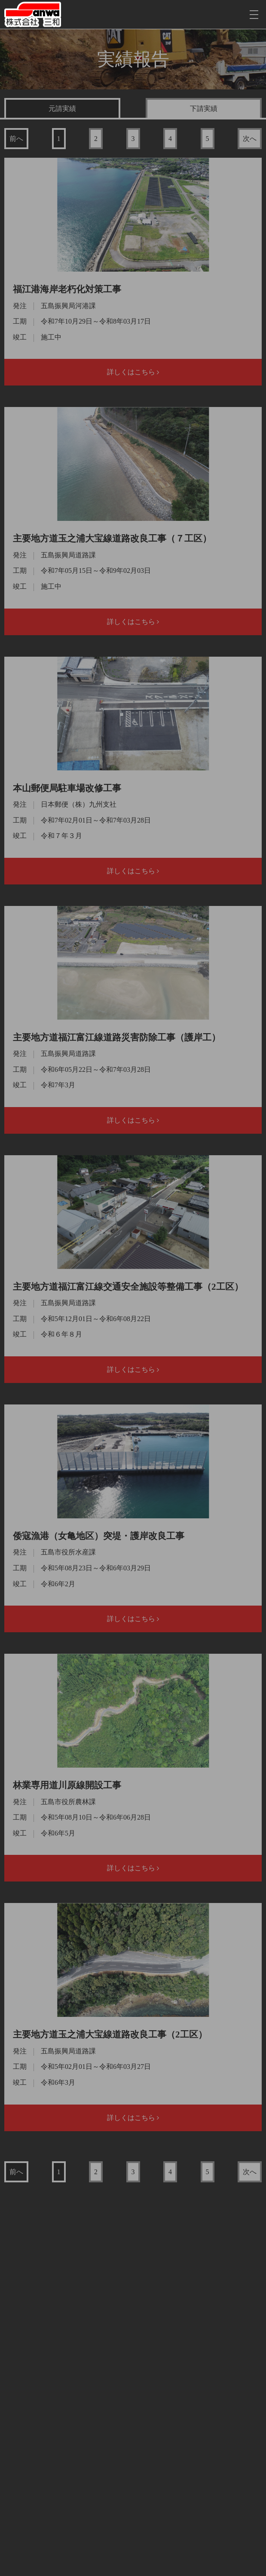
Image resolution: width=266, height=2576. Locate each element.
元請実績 (62, 108)
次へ (250, 138)
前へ (16, 138)
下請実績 (203, 108)
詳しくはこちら (133, 372)
